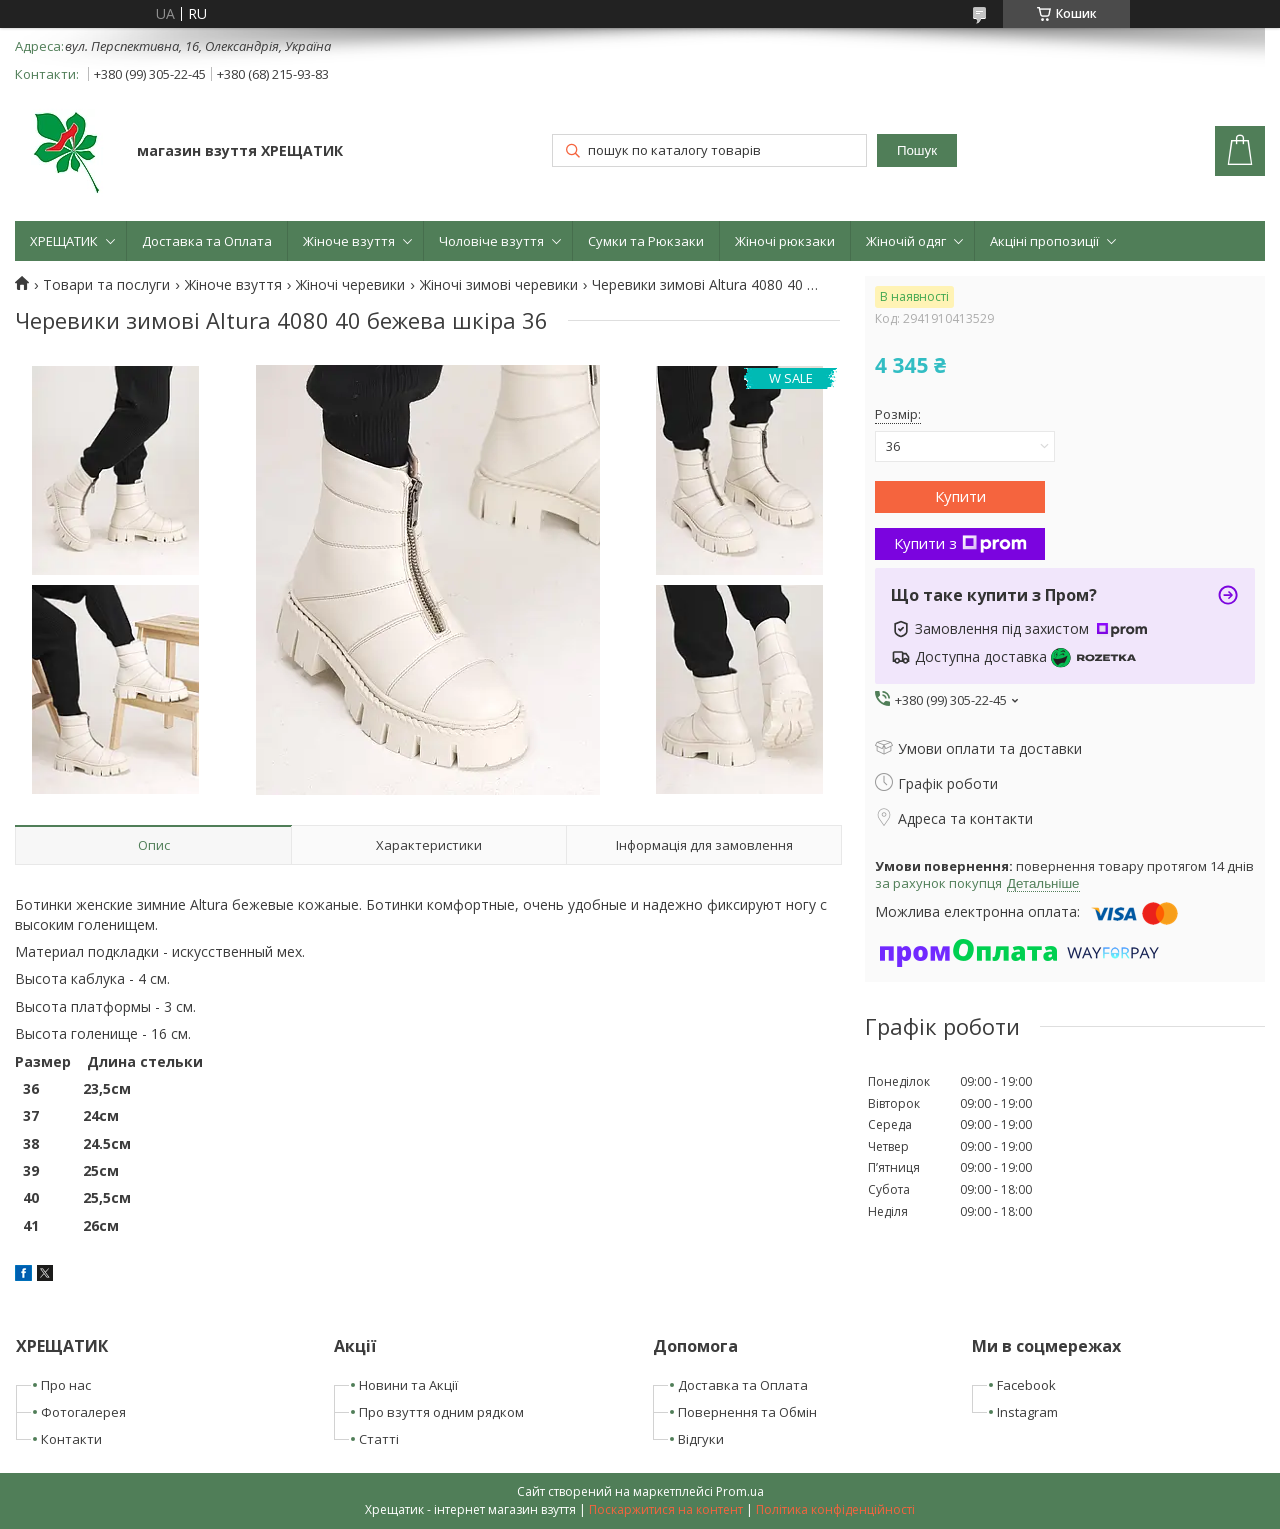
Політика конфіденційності (835, 1509)
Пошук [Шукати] (917, 150)
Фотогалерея (83, 1412)
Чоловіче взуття (491, 241)
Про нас (66, 1385)
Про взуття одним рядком (441, 1412)
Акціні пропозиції (1044, 241)
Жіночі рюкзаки (785, 241)
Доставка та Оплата (207, 241)
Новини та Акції (408, 1385)
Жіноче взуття (349, 241)
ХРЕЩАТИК (64, 241)
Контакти (71, 1439)
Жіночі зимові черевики (499, 285)
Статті (379, 1439)
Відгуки (701, 1439)
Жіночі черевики (350, 285)
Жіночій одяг (906, 241)
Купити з (960, 543)
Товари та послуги (106, 285)
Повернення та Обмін (747, 1412)
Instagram (1027, 1412)
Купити (960, 496)
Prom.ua (740, 1491)
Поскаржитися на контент (666, 1509)
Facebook (1026, 1385)
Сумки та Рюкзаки (646, 241)
